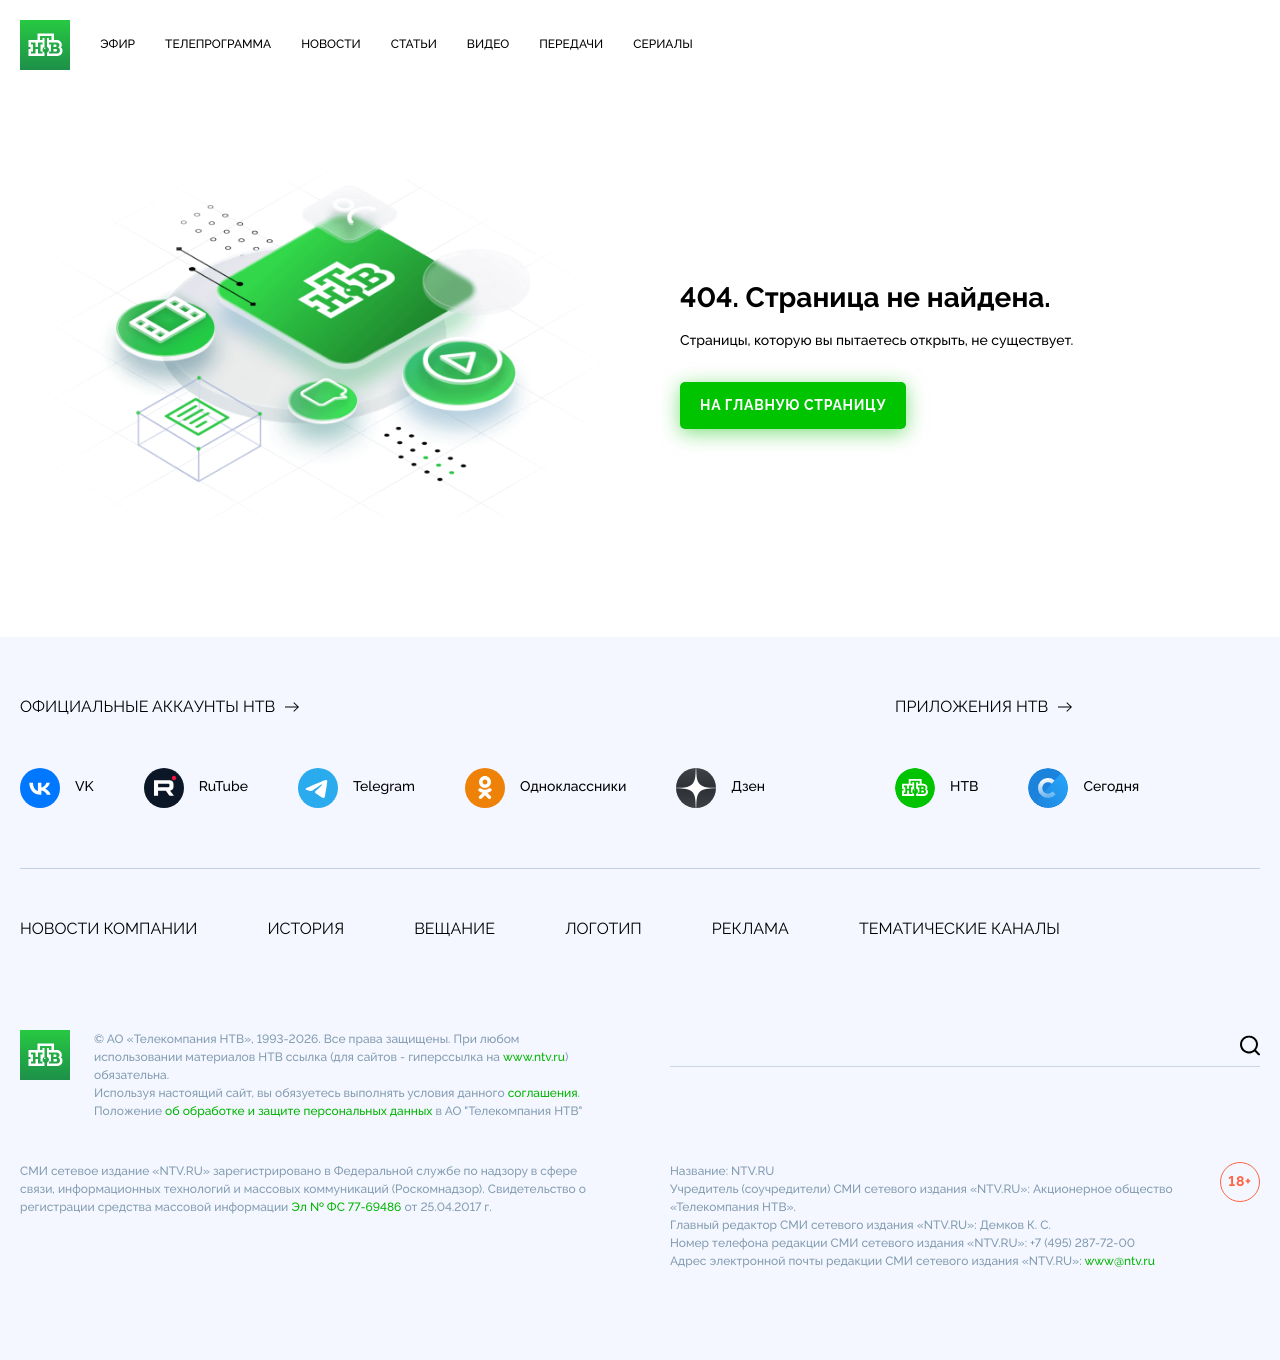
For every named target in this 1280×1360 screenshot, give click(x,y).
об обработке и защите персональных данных (298, 1111)
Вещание (454, 928)
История (305, 928)
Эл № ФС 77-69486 (346, 1207)
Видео (488, 44)
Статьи (414, 44)
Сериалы (662, 44)
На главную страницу (793, 405)
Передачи (571, 44)
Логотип (603, 928)
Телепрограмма (218, 44)
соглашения (543, 1093)
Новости (331, 44)
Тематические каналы (959, 928)
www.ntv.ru (534, 1057)
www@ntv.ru (1119, 1261)
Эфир (117, 44)
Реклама (750, 928)
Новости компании (108, 928)
